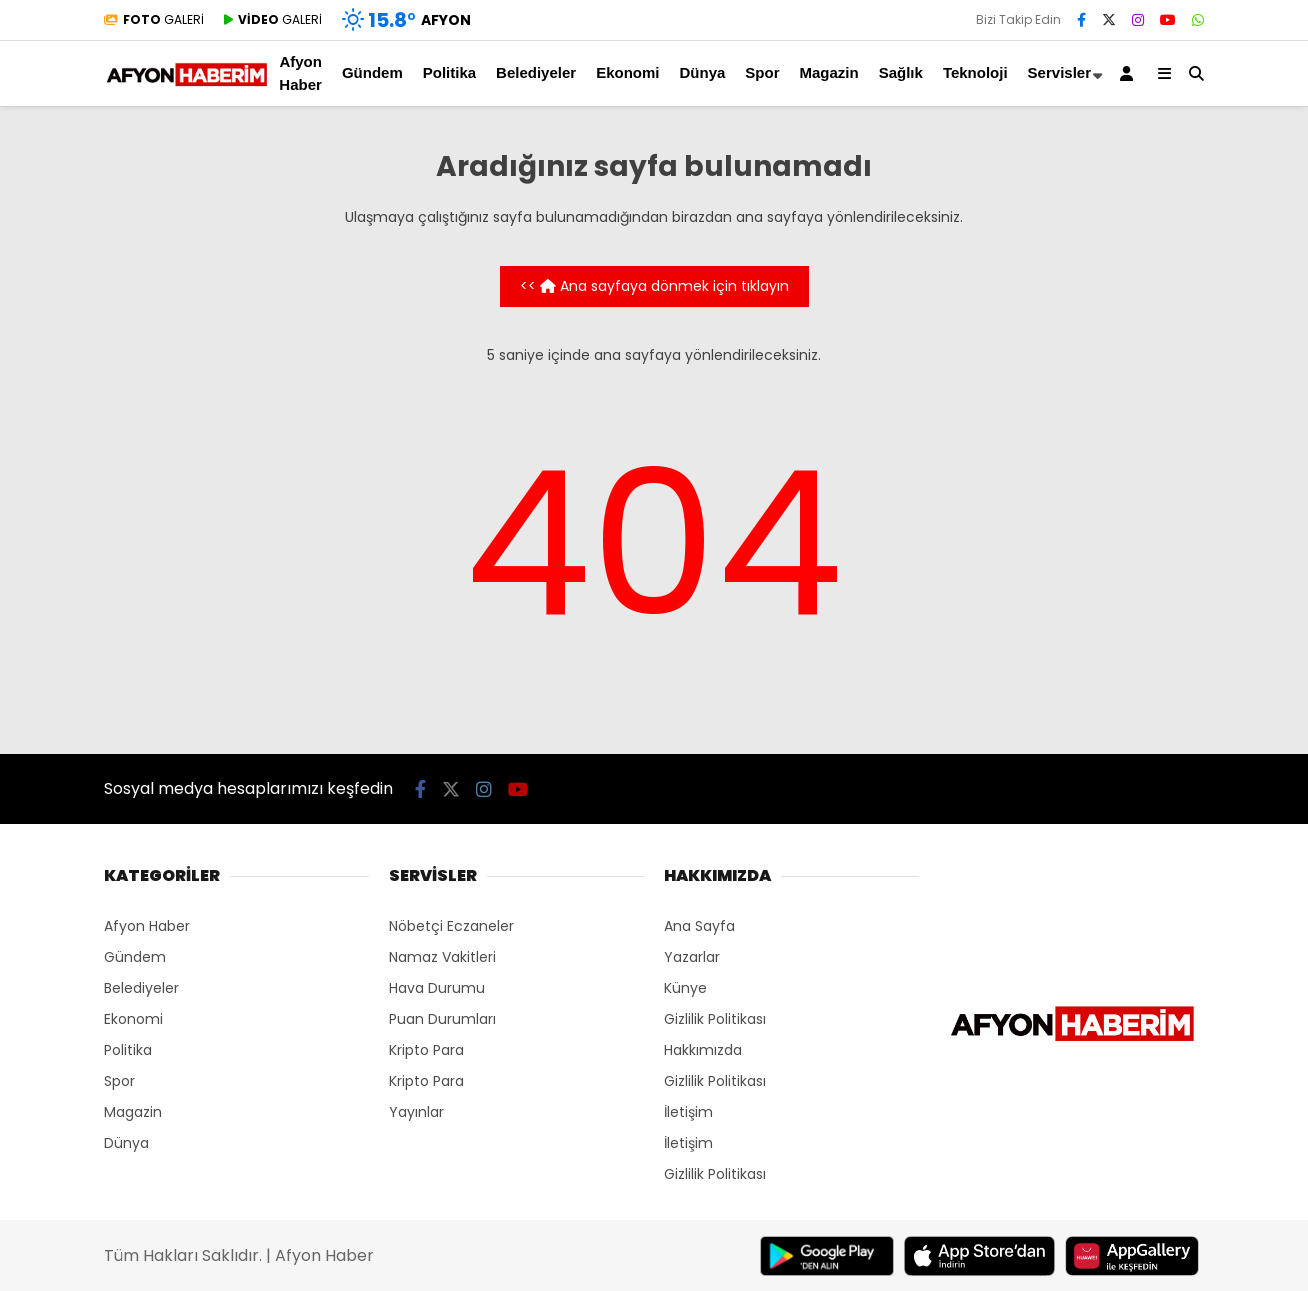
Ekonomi (627, 72)
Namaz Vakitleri (442, 957)
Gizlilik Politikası (715, 1019)
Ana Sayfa (699, 926)
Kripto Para (426, 1050)
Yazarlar (692, 957)
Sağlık (901, 72)
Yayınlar (416, 1112)
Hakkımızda (703, 1050)
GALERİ (154, 19)
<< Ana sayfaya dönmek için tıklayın (654, 286)
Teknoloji (975, 72)
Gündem (372, 72)
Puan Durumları (442, 1019)
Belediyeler (536, 72)
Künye (685, 988)
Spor (762, 72)
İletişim (688, 1112)
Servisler (1059, 72)
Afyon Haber (300, 73)
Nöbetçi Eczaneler (451, 926)
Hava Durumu (437, 988)
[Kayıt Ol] (1130, 73)
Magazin (829, 72)
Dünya (702, 72)
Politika (449, 72)
